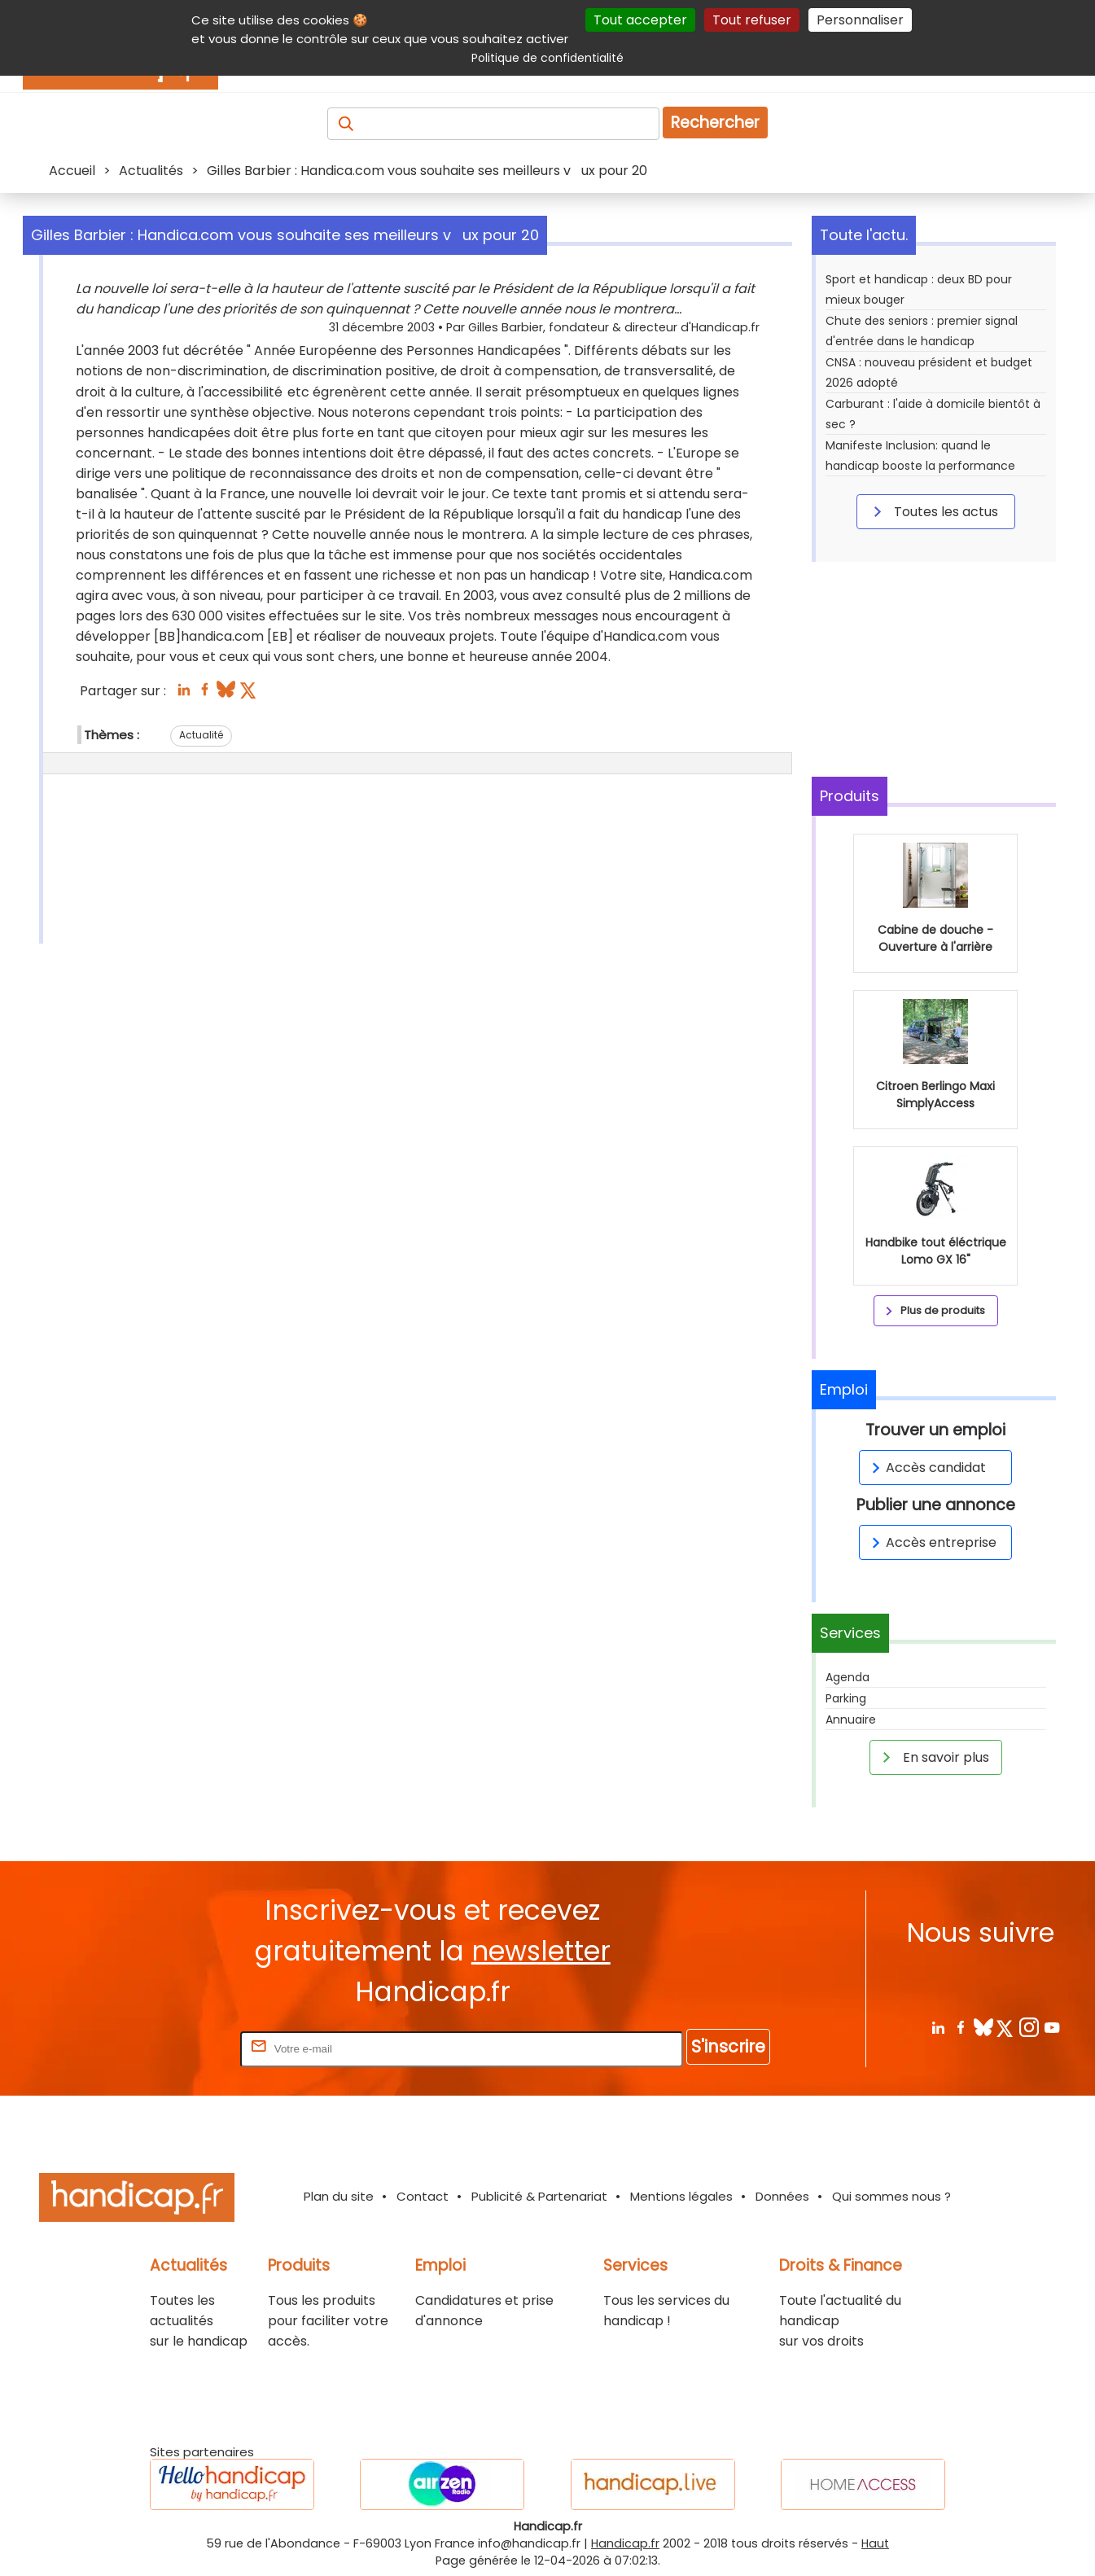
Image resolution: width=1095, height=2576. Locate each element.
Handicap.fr (625, 2543)
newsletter (541, 1951)
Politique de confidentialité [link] (547, 58)
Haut (875, 2543)
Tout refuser (751, 20)
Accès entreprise (931, 1542)
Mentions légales (681, 2196)
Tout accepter (640, 20)
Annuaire (851, 1719)
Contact (422, 2196)
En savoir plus (933, 1757)
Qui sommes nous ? (891, 2196)
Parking (846, 1698)
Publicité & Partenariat (539, 2196)
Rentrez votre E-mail (171, 2048)
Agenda (847, 1677)
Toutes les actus (933, 511)
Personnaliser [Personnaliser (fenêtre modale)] (860, 20)
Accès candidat (926, 1467)
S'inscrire (728, 2046)
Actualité (201, 735)
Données (782, 2196)
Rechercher (715, 123)
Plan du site (339, 2196)
